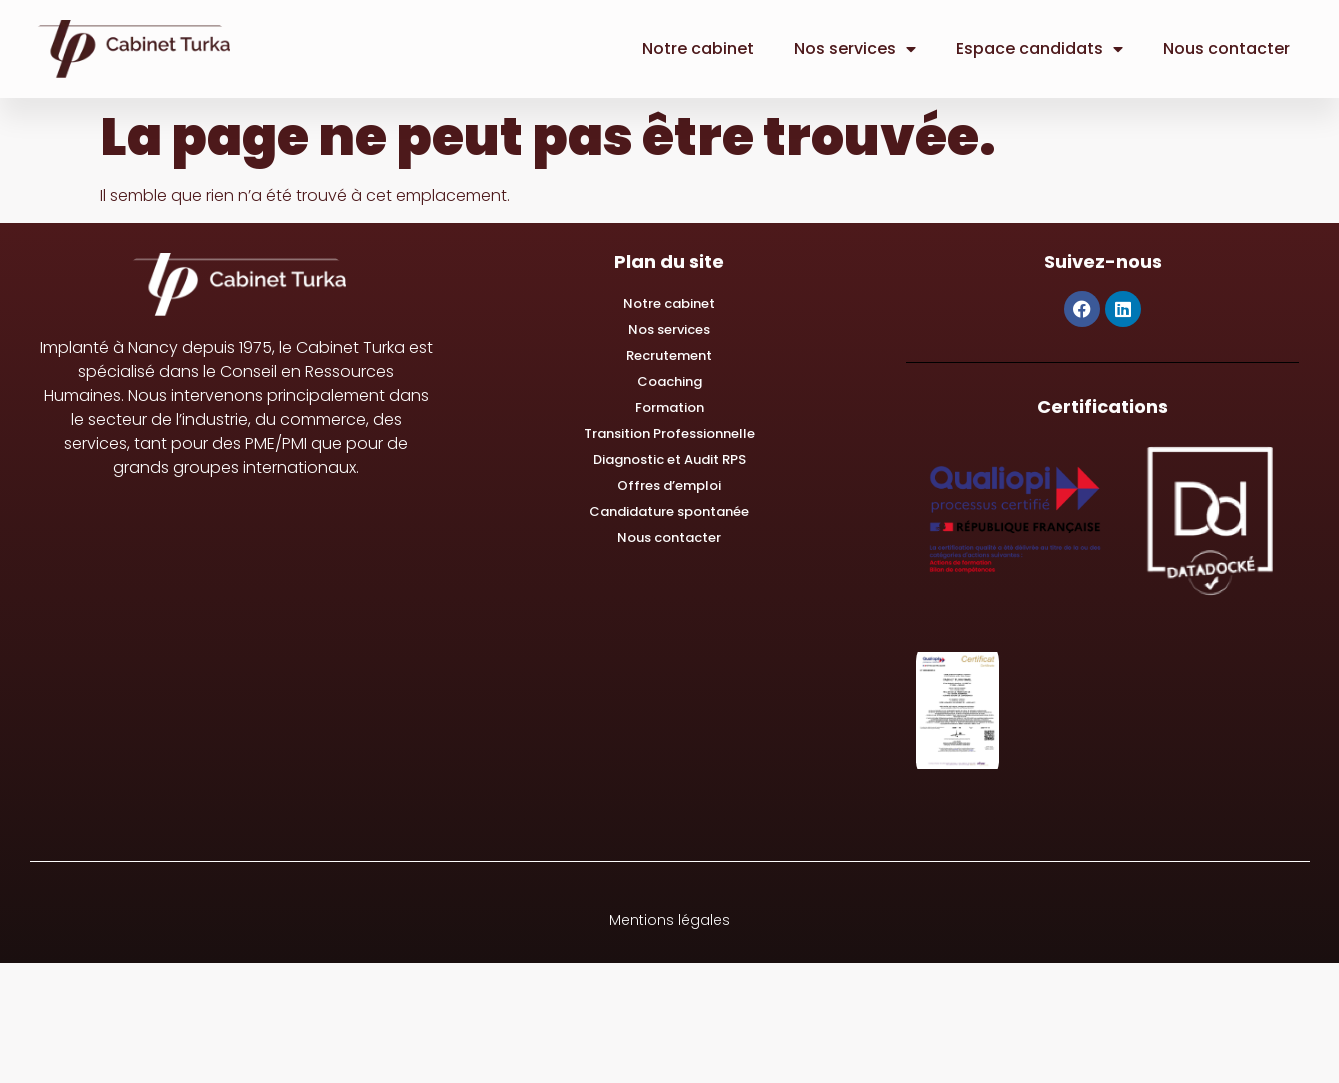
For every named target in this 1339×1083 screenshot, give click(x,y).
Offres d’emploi (669, 485)
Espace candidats (1039, 49)
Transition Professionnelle (669, 433)
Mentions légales (669, 920)
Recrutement (669, 355)
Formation (669, 407)
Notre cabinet (698, 48)
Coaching (669, 381)
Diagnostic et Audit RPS (669, 459)
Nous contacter (1226, 48)
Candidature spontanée (669, 511)
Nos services (855, 49)
